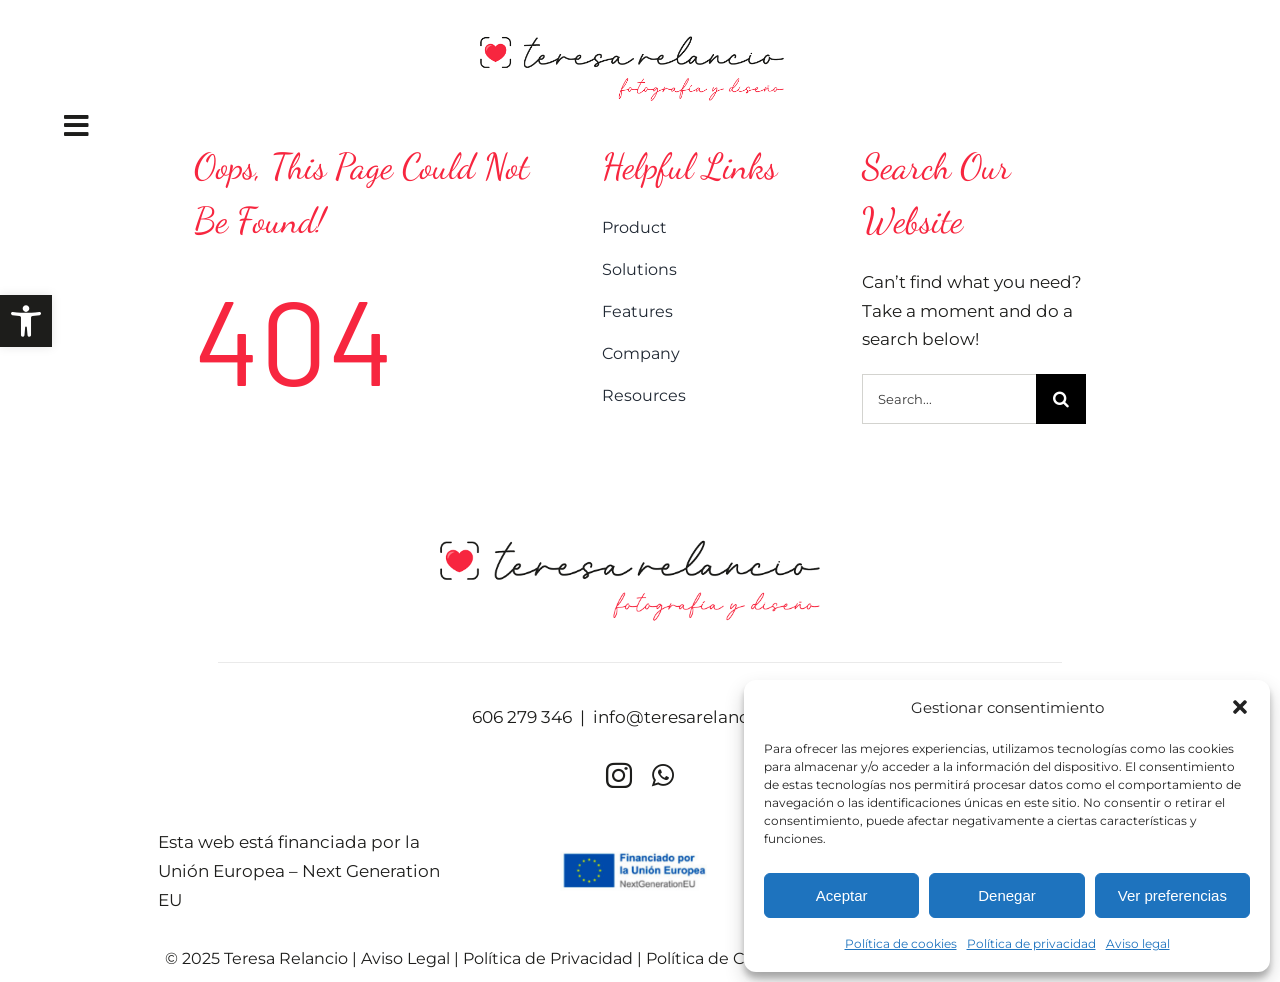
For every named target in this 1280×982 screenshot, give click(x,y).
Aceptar (842, 895)
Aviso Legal (405, 958)
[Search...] (949, 399)
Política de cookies (901, 943)
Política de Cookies (721, 958)
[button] (26, 321)
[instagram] (619, 775)
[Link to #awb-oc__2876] (333, 126)
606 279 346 (522, 717)
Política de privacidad (1031, 943)
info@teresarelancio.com (700, 717)
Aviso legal (1138, 943)
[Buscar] (1061, 399)
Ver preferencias (1172, 895)
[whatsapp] (663, 775)
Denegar (1007, 895)
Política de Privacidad (548, 958)
